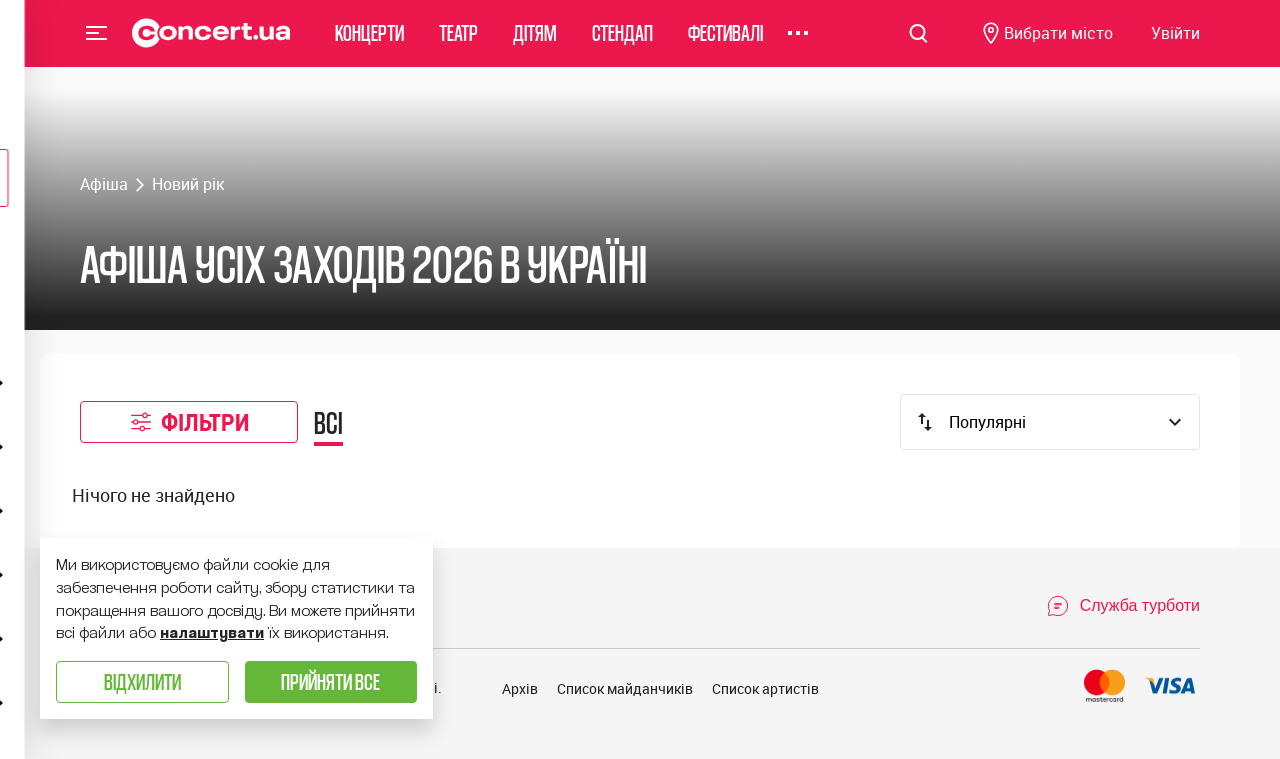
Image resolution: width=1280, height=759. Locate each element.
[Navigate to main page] (211, 45)
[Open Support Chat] (1123, 606)
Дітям (535, 44)
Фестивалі (725, 44)
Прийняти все (330, 681)
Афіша (104, 184)
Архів (520, 688)
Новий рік (188, 184)
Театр (458, 44)
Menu (97, 44)
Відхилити (142, 681)
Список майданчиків (625, 688)
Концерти (369, 44)
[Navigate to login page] (1175, 45)
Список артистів (765, 688)
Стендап (622, 44)
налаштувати (212, 633)
